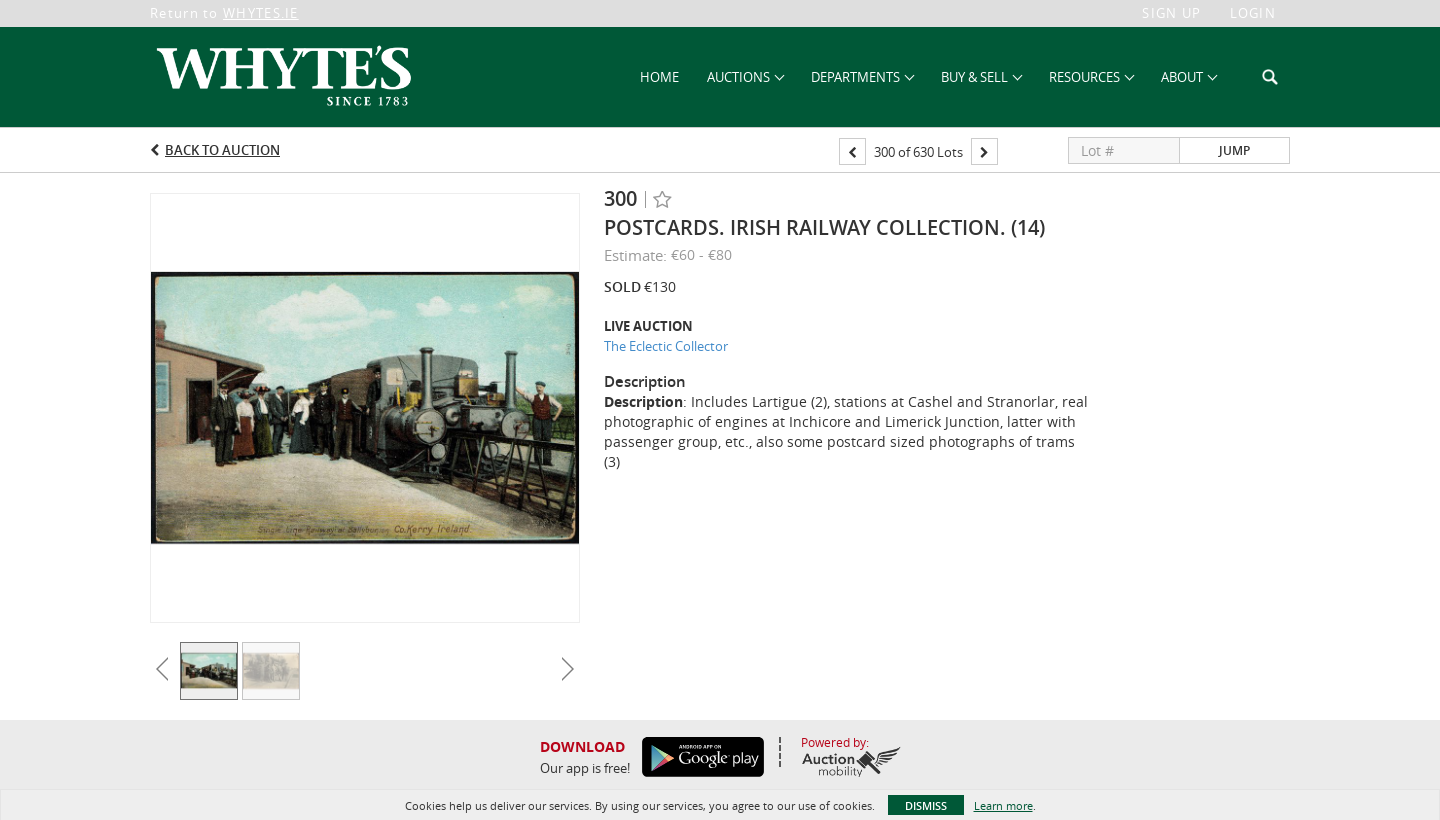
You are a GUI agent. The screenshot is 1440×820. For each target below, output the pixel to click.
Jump (1234, 150)
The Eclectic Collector (666, 346)
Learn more (1003, 805)
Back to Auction (222, 150)
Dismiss (926, 805)
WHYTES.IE (261, 13)
